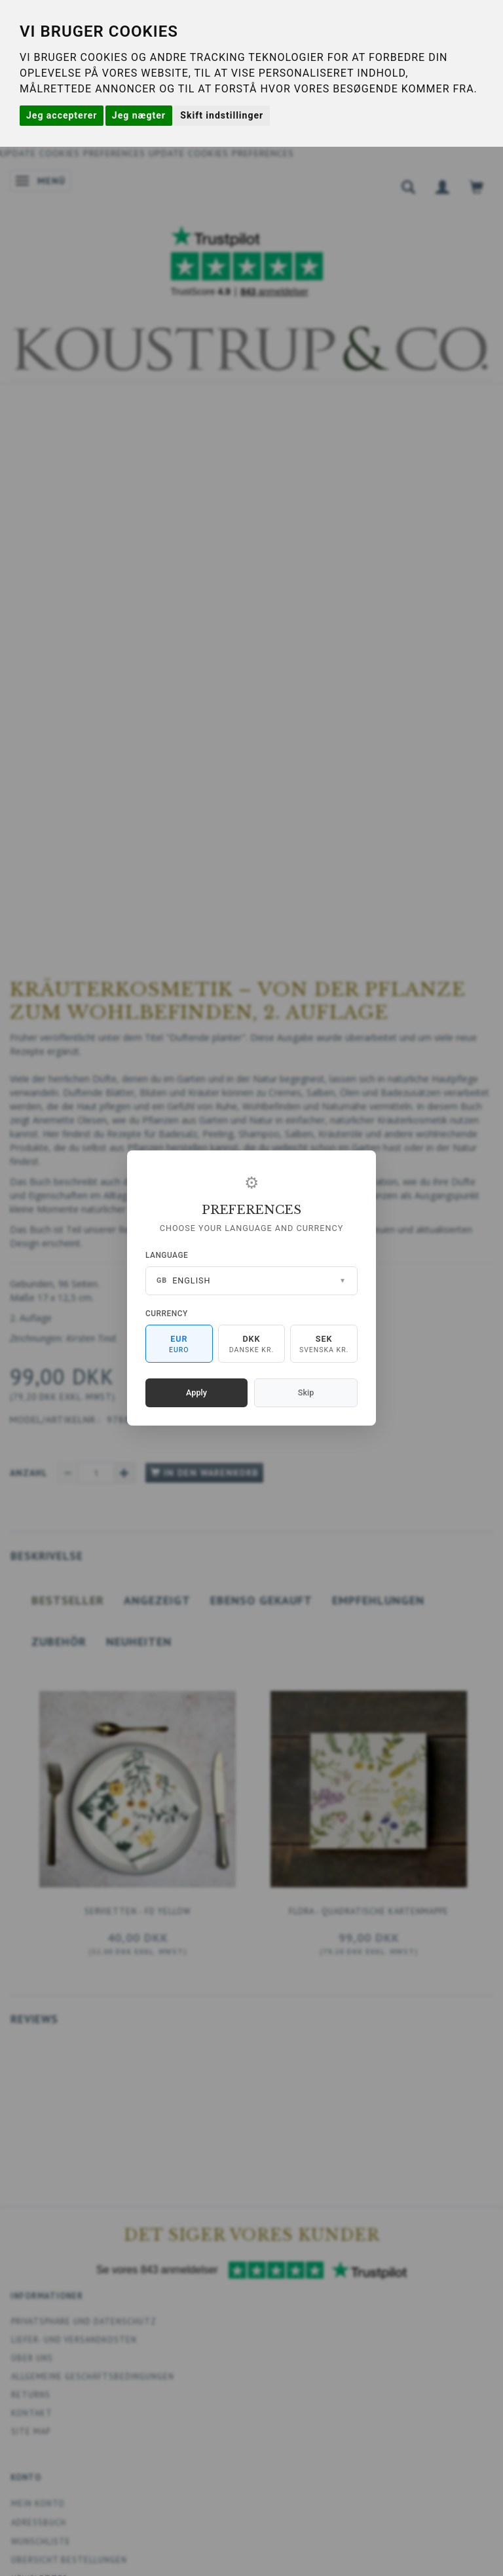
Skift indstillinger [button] (221, 115)
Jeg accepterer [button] (61, 115)
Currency (166, 1313)
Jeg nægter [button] (139, 115)
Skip (306, 1392)
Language (166, 1255)
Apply (196, 1392)
